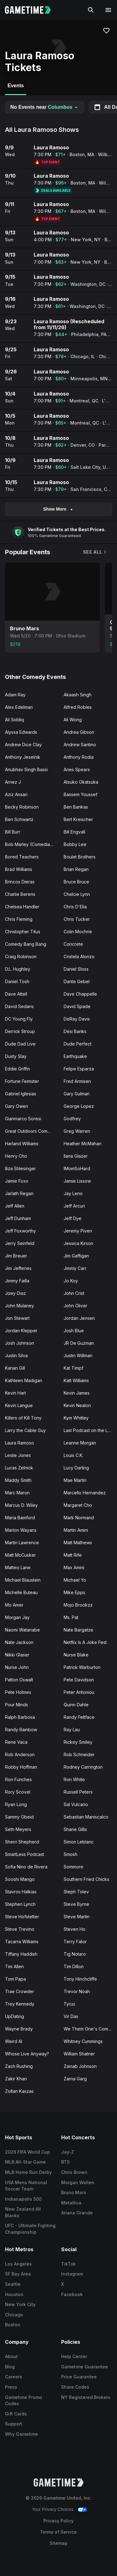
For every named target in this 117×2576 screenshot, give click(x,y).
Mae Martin (75, 1480)
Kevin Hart (15, 1393)
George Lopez (79, 1106)
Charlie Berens (20, 894)
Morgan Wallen (77, 2182)
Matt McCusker (20, 1555)
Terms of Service (58, 2532)
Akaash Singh (77, 694)
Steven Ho (74, 1929)
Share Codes (75, 2387)
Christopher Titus (22, 931)
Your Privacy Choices (52, 2509)
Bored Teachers (22, 856)
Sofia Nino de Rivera (26, 1866)
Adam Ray (15, 694)
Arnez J (13, 782)
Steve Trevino (19, 1929)
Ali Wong (73, 719)
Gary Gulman (77, 1093)
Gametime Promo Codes (23, 2400)
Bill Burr (12, 831)
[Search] (91, 10)
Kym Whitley (76, 1417)
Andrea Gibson (79, 732)
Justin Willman (78, 1355)
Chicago (14, 2314)
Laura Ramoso (19, 1442)
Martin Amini (76, 1530)
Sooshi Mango (20, 1879)
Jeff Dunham (18, 1218)
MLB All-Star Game (25, 2162)
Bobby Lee (75, 844)
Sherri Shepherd (22, 1841)
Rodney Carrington (83, 1767)
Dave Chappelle (80, 994)
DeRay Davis (77, 1018)
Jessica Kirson (78, 1243)
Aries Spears (77, 769)
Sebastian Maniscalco (86, 1816)
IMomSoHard (77, 1168)
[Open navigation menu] (108, 10)
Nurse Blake (76, 1654)
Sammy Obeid (19, 1816)
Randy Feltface (79, 1717)
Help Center (74, 2356)
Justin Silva (16, 1355)
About (11, 2356)
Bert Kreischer (78, 819)
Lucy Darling (76, 1467)
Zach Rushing (19, 2066)
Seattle (13, 2284)
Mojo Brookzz (78, 1605)
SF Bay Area (18, 2273)
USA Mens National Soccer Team (26, 2186)
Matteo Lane (18, 1567)
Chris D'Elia (75, 906)
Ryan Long (16, 1804)
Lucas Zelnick (19, 1467)
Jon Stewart (17, 1318)
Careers (13, 2376)
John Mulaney (19, 1305)
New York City (20, 2304)
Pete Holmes (18, 1692)
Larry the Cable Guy (25, 1430)
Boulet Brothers (79, 856)
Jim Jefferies (18, 1268)
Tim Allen (14, 1966)
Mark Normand (79, 1517)
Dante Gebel (77, 981)
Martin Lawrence (22, 1542)
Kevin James (77, 1393)
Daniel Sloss (76, 969)
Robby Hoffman (21, 1767)
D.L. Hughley (17, 969)
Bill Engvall (74, 831)
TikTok (68, 2263)
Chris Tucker (77, 919)
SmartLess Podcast (24, 1854)
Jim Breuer (16, 1255)
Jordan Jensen (79, 1318)
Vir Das (71, 2016)
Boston (12, 2324)
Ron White (74, 1779)
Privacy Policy (58, 2520)
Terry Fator (75, 1941)
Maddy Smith (18, 1480)
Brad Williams (18, 869)
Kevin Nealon (77, 1405)
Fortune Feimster (22, 1081)
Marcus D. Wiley (21, 1505)
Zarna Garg (75, 2078)
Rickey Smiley (78, 1742)
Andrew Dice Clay (23, 744)
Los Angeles (18, 2263)
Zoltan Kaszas (19, 2091)
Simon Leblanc (79, 1841)
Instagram (72, 2273)
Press (11, 2387)
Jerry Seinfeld (19, 1243)
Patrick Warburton (82, 1667)
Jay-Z (67, 2152)
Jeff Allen (14, 1206)
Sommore (73, 1866)
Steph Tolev (76, 1891)
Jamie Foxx (16, 1181)
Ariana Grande (77, 2212)
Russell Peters (78, 1792)
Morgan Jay (17, 1617)
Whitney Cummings (83, 2041)
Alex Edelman (19, 707)
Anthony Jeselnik (22, 757)
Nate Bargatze (78, 1629)
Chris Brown (74, 2172)
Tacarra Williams (21, 1941)
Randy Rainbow (21, 1729)
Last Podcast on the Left (88, 1430)
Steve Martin (77, 1916)
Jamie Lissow (77, 1181)
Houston (14, 2294)
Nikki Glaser (17, 1654)
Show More (58, 509)
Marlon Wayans (21, 1530)
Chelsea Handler (22, 906)
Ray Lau (72, 1729)
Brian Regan (76, 869)
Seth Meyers (18, 1829)
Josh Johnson (19, 1343)
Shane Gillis (75, 1829)
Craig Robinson (21, 956)
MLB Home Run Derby (28, 2172)
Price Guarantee (79, 2376)
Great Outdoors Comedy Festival (32, 1131)
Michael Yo (75, 1580)
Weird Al (13, 2041)
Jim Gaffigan (76, 1255)
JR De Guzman (79, 1343)
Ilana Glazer (76, 1156)
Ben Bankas (76, 807)
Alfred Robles (78, 707)
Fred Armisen (77, 1081)
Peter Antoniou (79, 1692)
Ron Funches (18, 1779)
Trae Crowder (19, 1991)
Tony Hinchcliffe (80, 1979)
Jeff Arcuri (74, 1206)
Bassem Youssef (80, 794)
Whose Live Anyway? (27, 2053)
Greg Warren (77, 1131)
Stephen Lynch (20, 1904)
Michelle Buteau (21, 1592)
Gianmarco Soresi (23, 1118)
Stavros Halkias (21, 1891)
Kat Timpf (73, 1368)
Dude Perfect (77, 1043)
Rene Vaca (16, 1742)
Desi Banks (75, 1031)
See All (95, 552)
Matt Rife (73, 1555)
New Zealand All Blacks (23, 2212)
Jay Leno (73, 1193)
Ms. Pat (71, 1617)
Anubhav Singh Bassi (26, 769)
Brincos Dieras (20, 881)
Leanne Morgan (80, 1442)
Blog (10, 2366)
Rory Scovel (17, 1792)
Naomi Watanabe (22, 1629)
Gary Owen (16, 1106)
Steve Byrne (76, 1904)
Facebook (72, 2294)
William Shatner (79, 2053)
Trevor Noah (77, 1991)
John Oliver (75, 1305)
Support (13, 2423)
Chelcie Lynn (77, 894)
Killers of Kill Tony (23, 1417)
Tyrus (69, 2003)
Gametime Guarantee (84, 2366)
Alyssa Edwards (21, 732)
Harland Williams (21, 1143)
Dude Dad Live (20, 1043)
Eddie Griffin (17, 1068)
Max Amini (74, 1567)
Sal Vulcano (76, 1804)
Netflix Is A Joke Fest (85, 1642)
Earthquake (75, 1056)
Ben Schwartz (19, 819)
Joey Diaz (15, 1293)
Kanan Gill (15, 1368)
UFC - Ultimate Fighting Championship (30, 2229)
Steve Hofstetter (22, 1916)
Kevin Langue (19, 1405)
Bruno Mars (73, 2192)
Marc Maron (17, 1492)
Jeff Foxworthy (20, 1230)
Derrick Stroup (20, 1031)
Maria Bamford (20, 1517)
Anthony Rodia (79, 757)
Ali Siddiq (14, 719)
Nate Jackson (19, 1642)
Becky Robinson (22, 807)
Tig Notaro (75, 1954)
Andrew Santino (80, 744)
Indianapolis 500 (23, 2199)
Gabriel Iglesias (20, 1093)
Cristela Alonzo (79, 956)
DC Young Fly (19, 1018)
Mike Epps (74, 1592)
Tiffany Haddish (21, 1954)
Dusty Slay (16, 1056)
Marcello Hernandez (85, 1492)
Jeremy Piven (78, 1230)
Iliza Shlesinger (20, 1168)
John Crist (74, 1293)
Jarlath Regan (19, 1193)
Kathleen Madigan (23, 1380)
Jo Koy (71, 1280)
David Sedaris (19, 1006)
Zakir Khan (16, 2078)
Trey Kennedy (19, 2003)
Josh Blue (74, 1330)
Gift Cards (16, 2413)
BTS (65, 2162)
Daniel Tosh (17, 981)
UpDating (14, 2016)
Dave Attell (16, 994)
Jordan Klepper (21, 1330)
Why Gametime (21, 2434)
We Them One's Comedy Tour (90, 2028)
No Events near (44, 107)
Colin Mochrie (78, 931)
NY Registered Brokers (85, 2397)
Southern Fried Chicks (86, 1879)
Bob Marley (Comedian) (29, 844)
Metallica (71, 2202)
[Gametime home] (31, 10)
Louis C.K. (73, 1455)
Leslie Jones (18, 1455)
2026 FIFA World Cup (27, 2152)
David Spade (77, 1006)
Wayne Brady (19, 2028)
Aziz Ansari (16, 794)
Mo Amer (14, 1605)
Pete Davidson (79, 1679)
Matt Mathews (78, 1542)
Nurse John (17, 1667)
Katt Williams (76, 1380)
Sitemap (58, 2543)
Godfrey (72, 1118)
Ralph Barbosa (20, 1717)
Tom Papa (15, 1979)
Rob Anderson (20, 1754)
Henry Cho (16, 1156)
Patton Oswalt (19, 1679)
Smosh (70, 1854)
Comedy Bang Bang (25, 944)
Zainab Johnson (80, 2066)
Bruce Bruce (76, 881)
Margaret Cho (78, 1505)
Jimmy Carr (75, 1268)
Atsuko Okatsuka (81, 782)
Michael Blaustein (23, 1580)
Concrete (73, 944)
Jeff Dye (72, 1218)
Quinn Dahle (76, 1704)
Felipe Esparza (79, 1068)
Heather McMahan (82, 1143)
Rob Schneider (79, 1754)
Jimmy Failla (17, 1280)
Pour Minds (16, 1704)
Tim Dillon (74, 1966)
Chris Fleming (18, 919)
